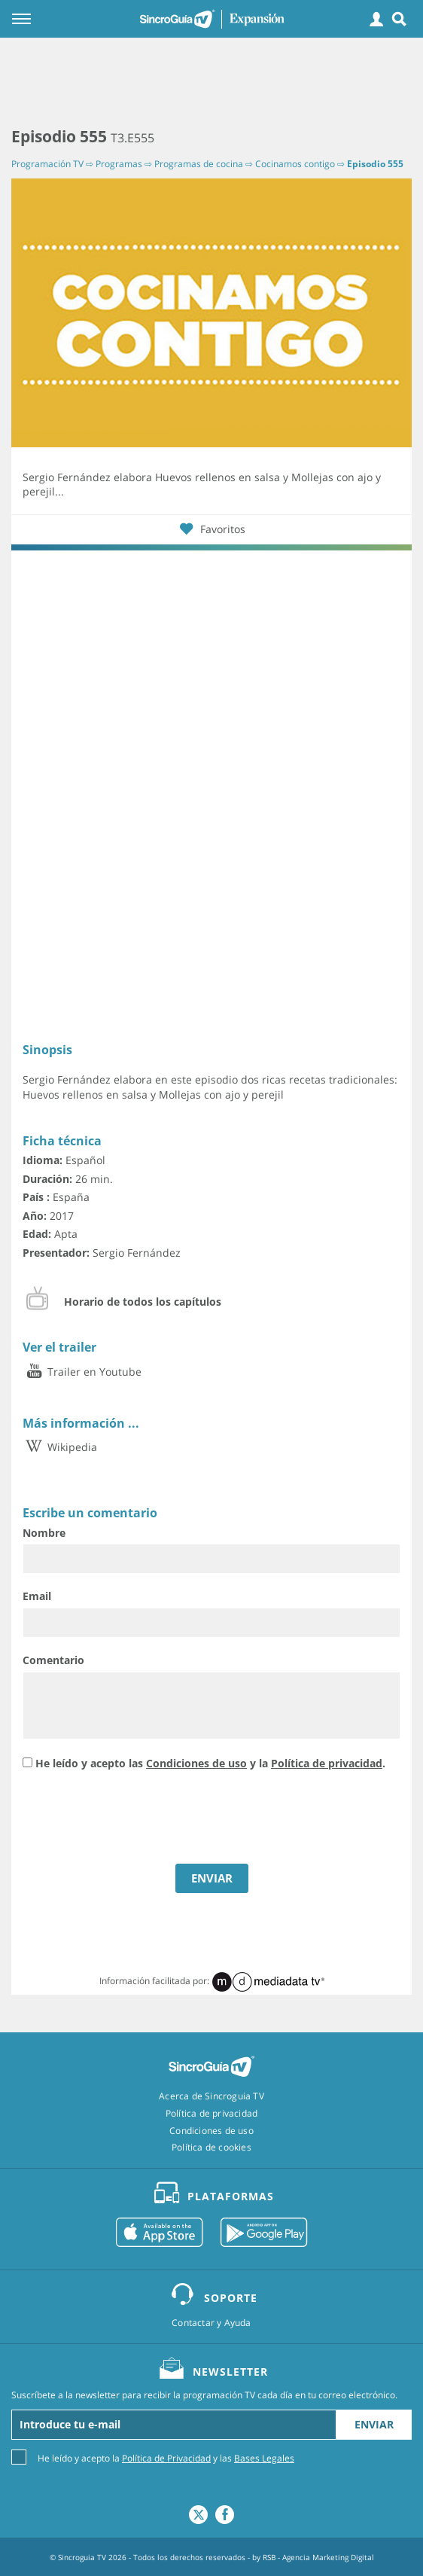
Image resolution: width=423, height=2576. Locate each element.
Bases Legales (264, 2458)
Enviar (374, 2424)
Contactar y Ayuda (211, 2323)
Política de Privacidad (166, 2458)
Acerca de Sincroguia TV (211, 2096)
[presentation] (137, 1819)
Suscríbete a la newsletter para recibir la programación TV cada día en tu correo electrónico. (204, 2395)
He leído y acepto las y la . (210, 1763)
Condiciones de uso (196, 1763)
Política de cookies (211, 2148)
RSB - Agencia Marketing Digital (318, 2557)
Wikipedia (60, 1447)
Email (37, 1596)
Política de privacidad (326, 1763)
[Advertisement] (211, 82)
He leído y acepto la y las (166, 2457)
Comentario (53, 1660)
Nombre (44, 1533)
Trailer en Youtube (82, 1371)
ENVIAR (212, 1878)
